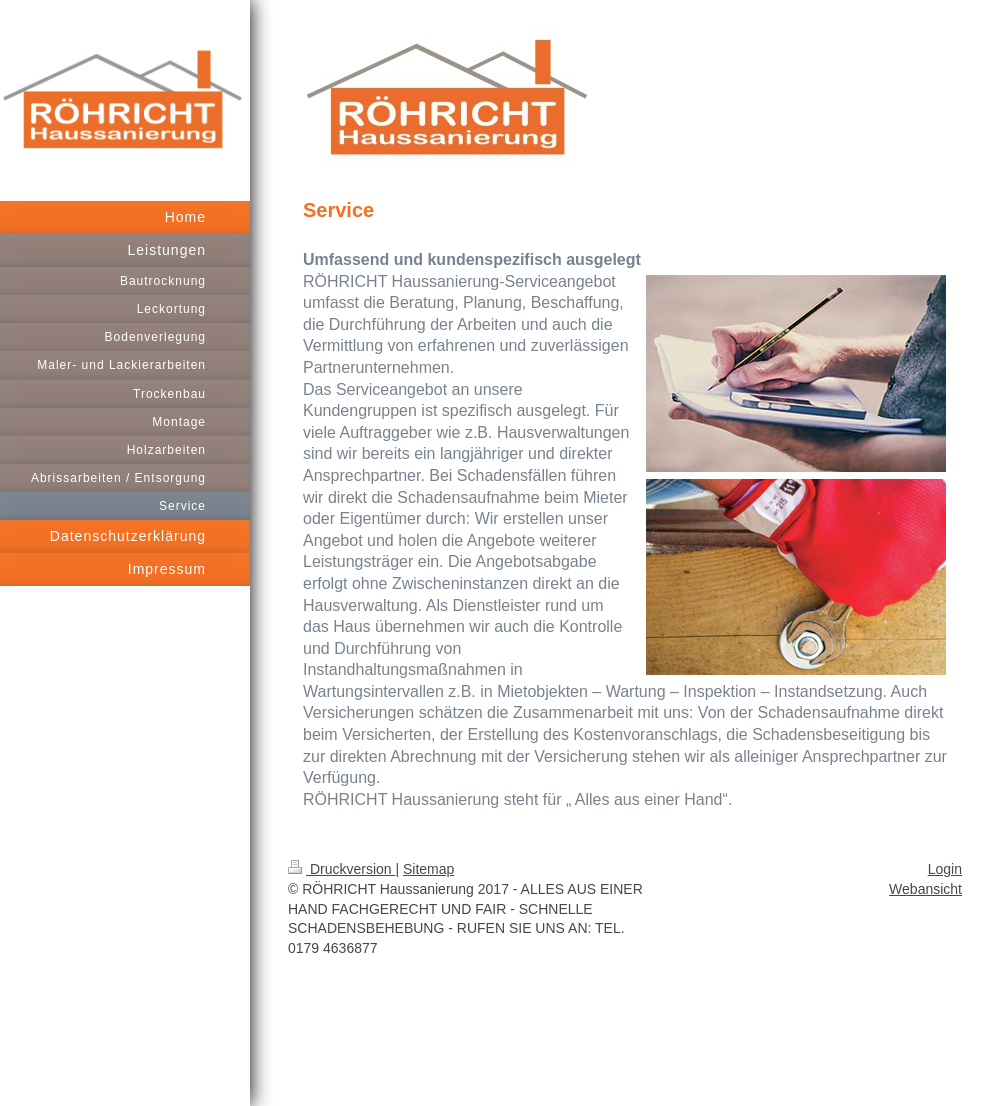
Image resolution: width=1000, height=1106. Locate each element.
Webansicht (925, 889)
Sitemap (428, 869)
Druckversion (341, 869)
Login (945, 869)
